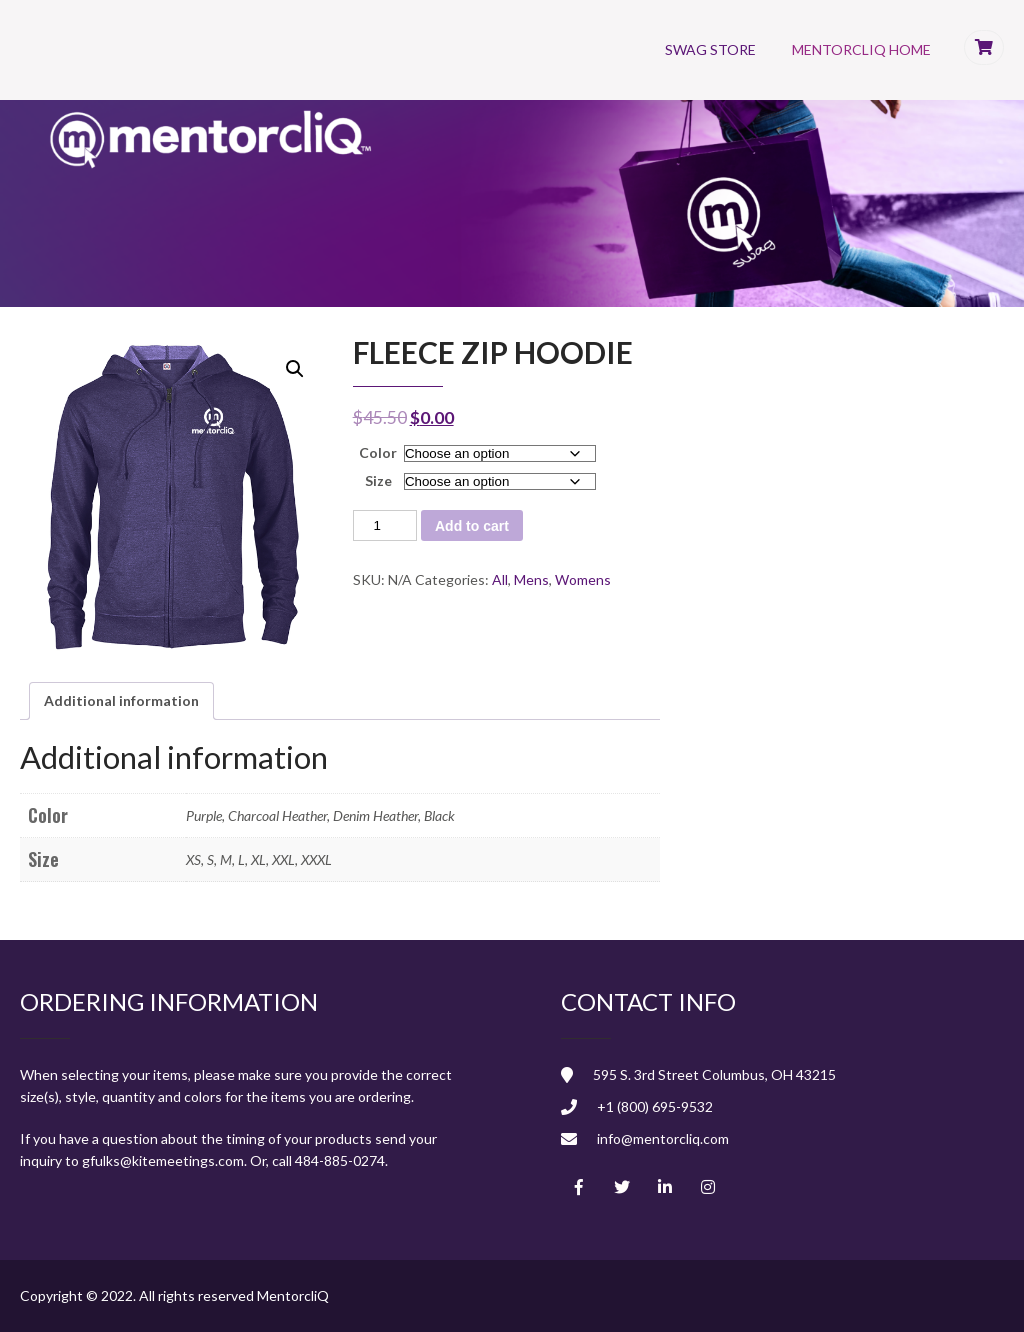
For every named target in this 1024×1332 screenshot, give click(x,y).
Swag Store (710, 49)
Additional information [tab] (121, 700)
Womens (583, 579)
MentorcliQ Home (861, 49)
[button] (295, 369)
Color (378, 452)
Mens (531, 579)
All (500, 579)
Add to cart (472, 526)
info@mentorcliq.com (663, 1138)
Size (378, 480)
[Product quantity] (385, 525)
